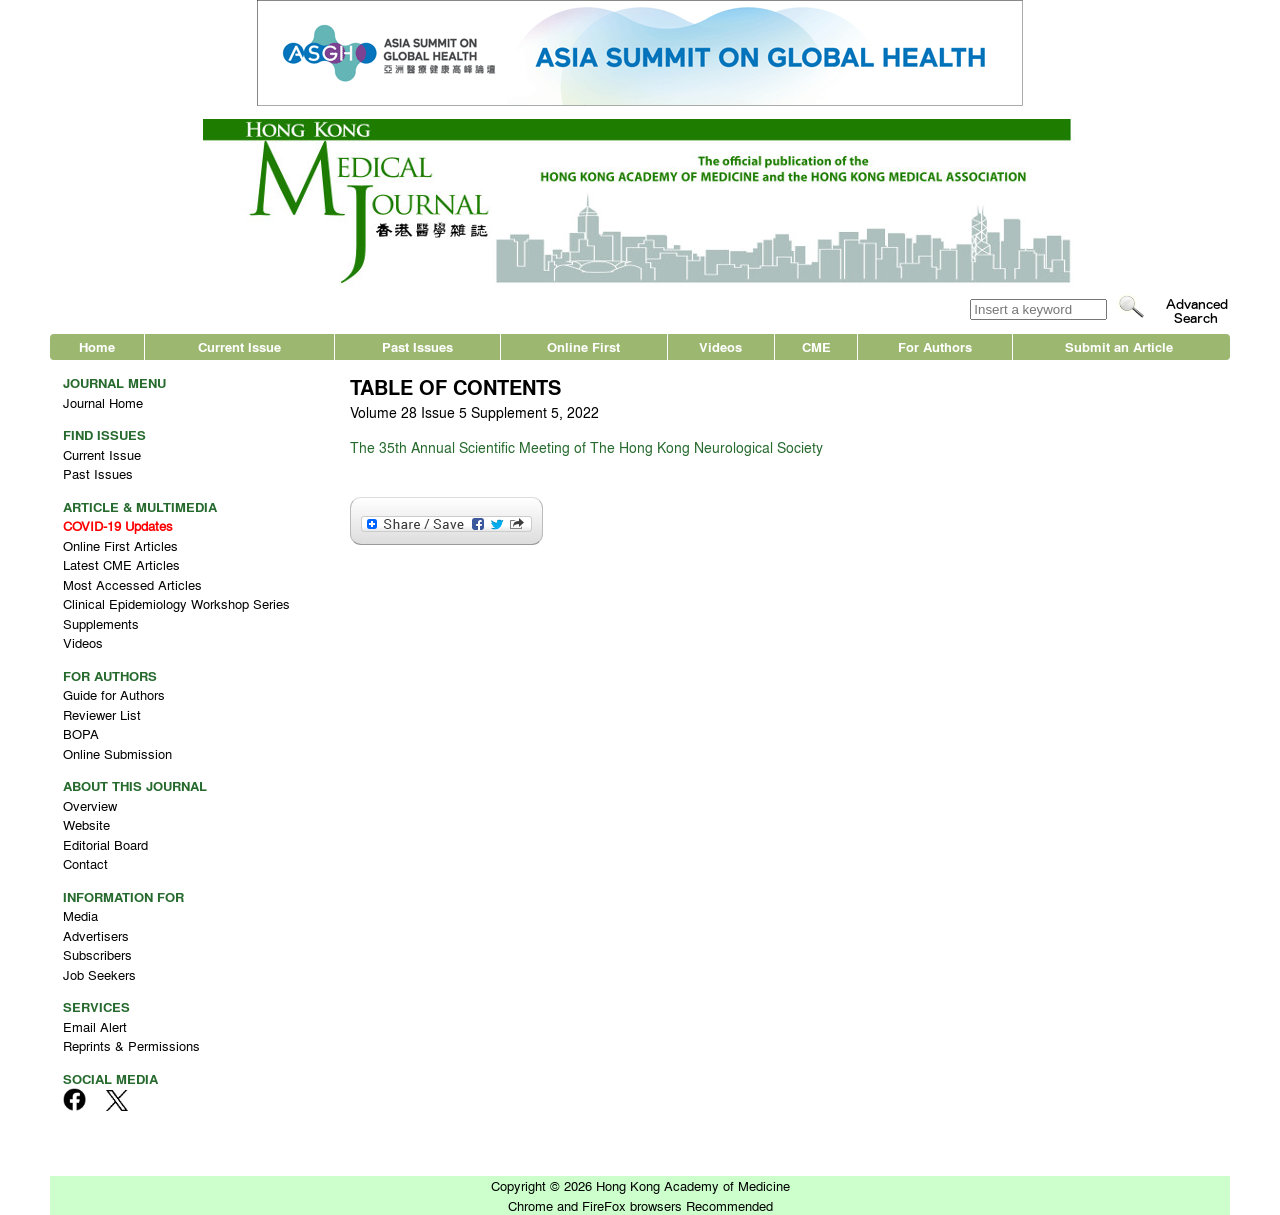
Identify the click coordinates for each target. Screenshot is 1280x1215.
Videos (720, 346)
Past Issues (417, 346)
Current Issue (239, 346)
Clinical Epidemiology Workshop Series (176, 603)
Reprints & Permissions (131, 1045)
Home (97, 346)
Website (86, 824)
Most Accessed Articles (132, 584)
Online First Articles (120, 545)
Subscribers (97, 954)
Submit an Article (1119, 346)
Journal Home (103, 402)
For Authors (935, 346)
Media (80, 915)
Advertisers (96, 935)
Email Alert (95, 1026)
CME (816, 346)
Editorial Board (105, 844)
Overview (90, 805)
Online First (583, 346)
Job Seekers (99, 974)
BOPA (81, 733)
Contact (85, 863)
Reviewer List (102, 714)
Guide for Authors (114, 694)
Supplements (101, 623)
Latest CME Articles (121, 564)
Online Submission (117, 753)
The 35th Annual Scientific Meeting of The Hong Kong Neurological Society (586, 447)
